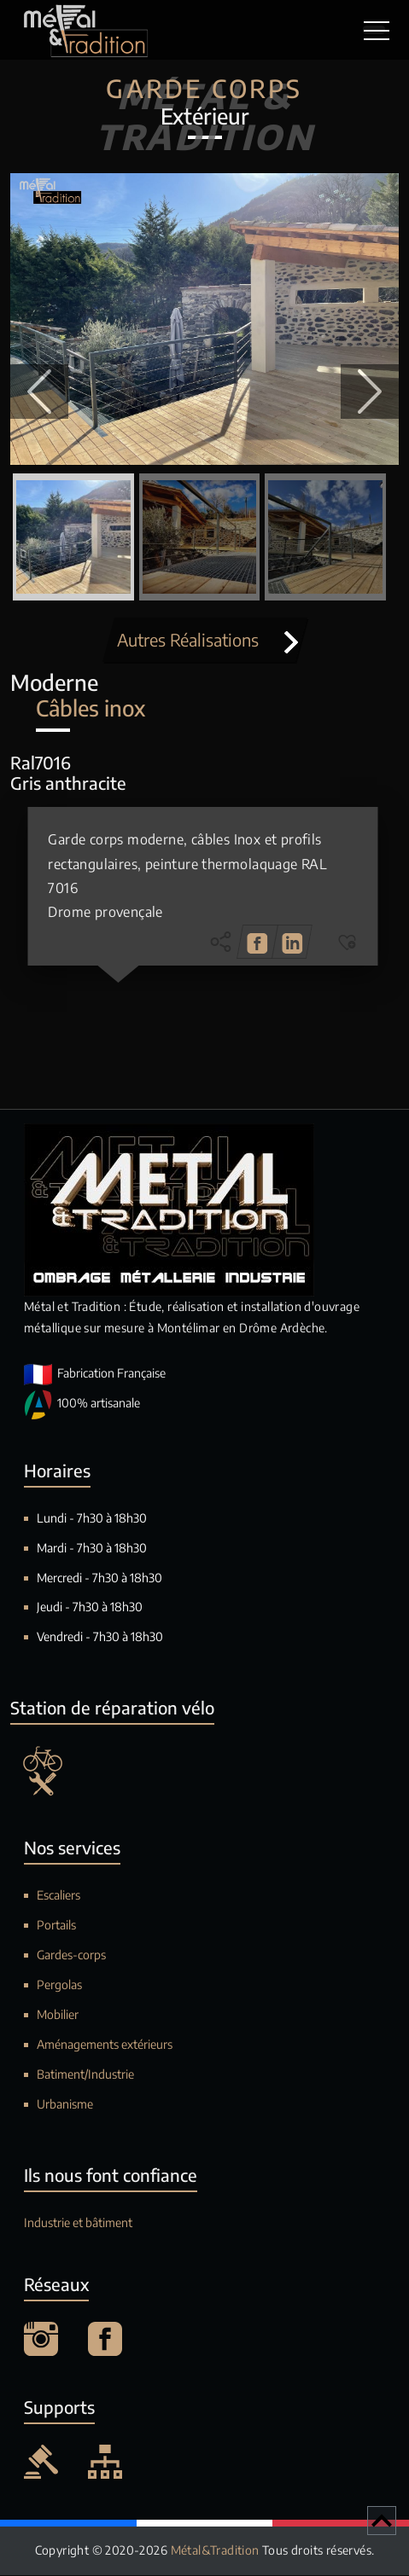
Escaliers (58, 1895)
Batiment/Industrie (85, 2074)
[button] (39, 392)
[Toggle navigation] (374, 30)
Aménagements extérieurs (104, 2044)
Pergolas (59, 1984)
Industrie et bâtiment (78, 2222)
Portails (56, 1925)
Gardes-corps (71, 1954)
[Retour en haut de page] (381, 2520)
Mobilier (58, 2014)
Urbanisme (65, 2104)
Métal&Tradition (216, 2551)
